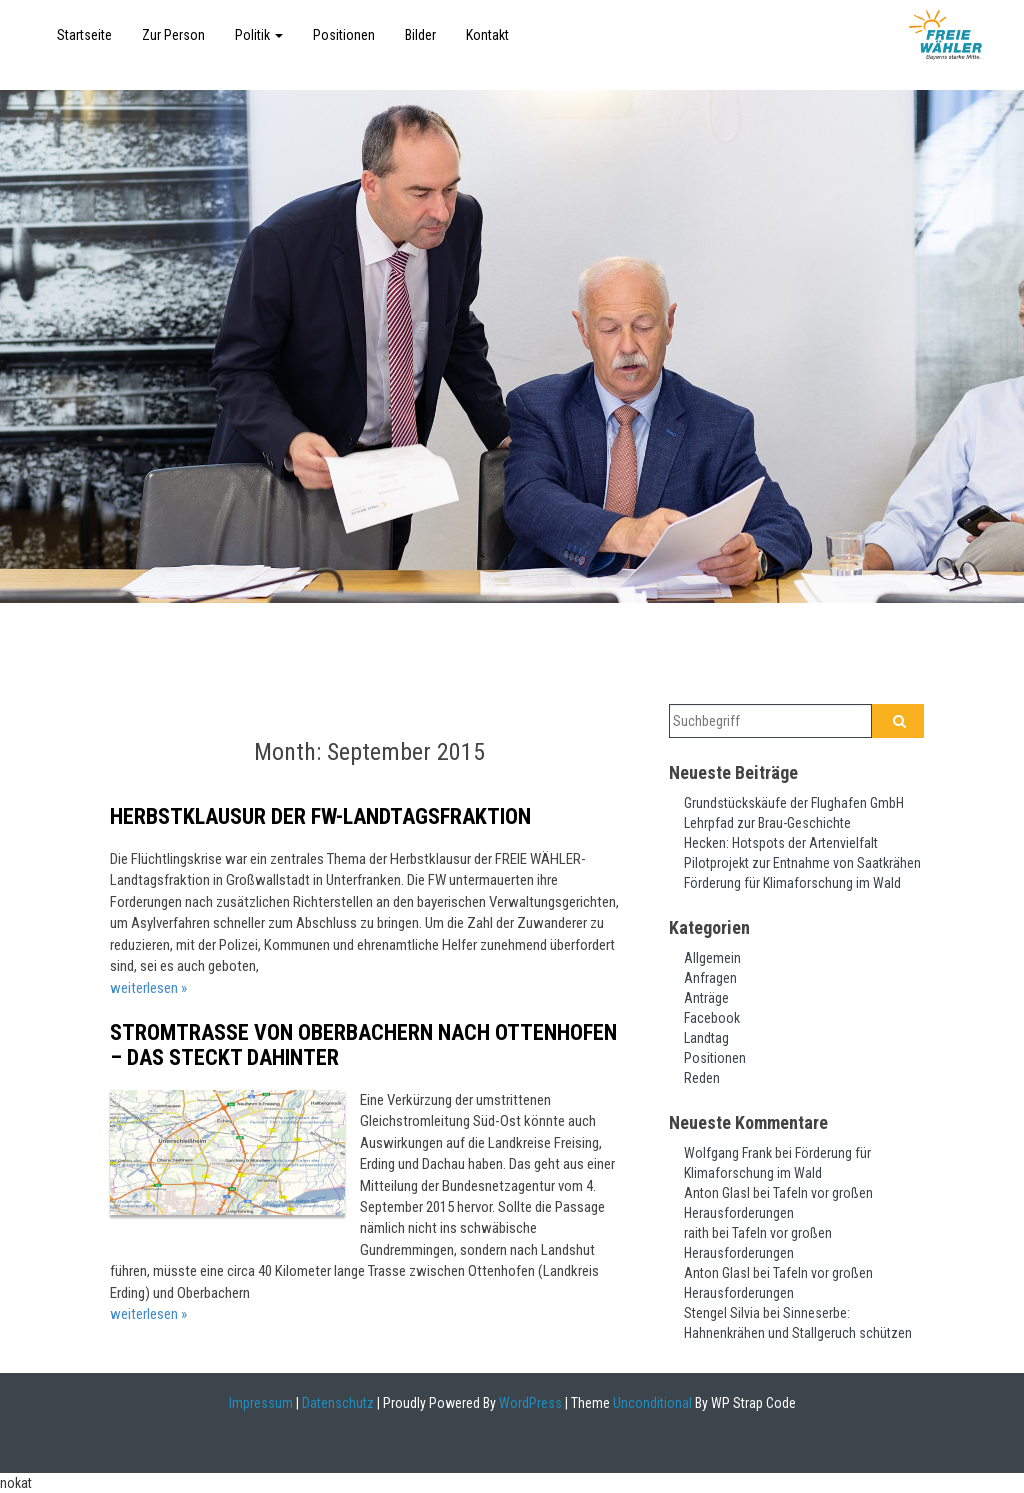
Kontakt (487, 35)
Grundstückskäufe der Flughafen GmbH (794, 803)
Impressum (261, 1403)
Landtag (706, 1038)
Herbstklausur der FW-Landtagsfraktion (320, 816)
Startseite (84, 35)
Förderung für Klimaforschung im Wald (792, 883)
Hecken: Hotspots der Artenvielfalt (781, 843)
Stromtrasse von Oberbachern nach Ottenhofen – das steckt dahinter (363, 1044)
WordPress (529, 1403)
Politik (259, 35)
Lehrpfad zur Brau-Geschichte (767, 823)
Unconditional (651, 1403)
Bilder (420, 35)
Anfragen (710, 978)
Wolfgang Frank (728, 1153)
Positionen (344, 35)
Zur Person (173, 35)
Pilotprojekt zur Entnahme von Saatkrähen (802, 863)
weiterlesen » (148, 988)
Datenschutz (338, 1403)
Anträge (706, 998)
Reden (702, 1078)
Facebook (712, 1018)
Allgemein (712, 958)
